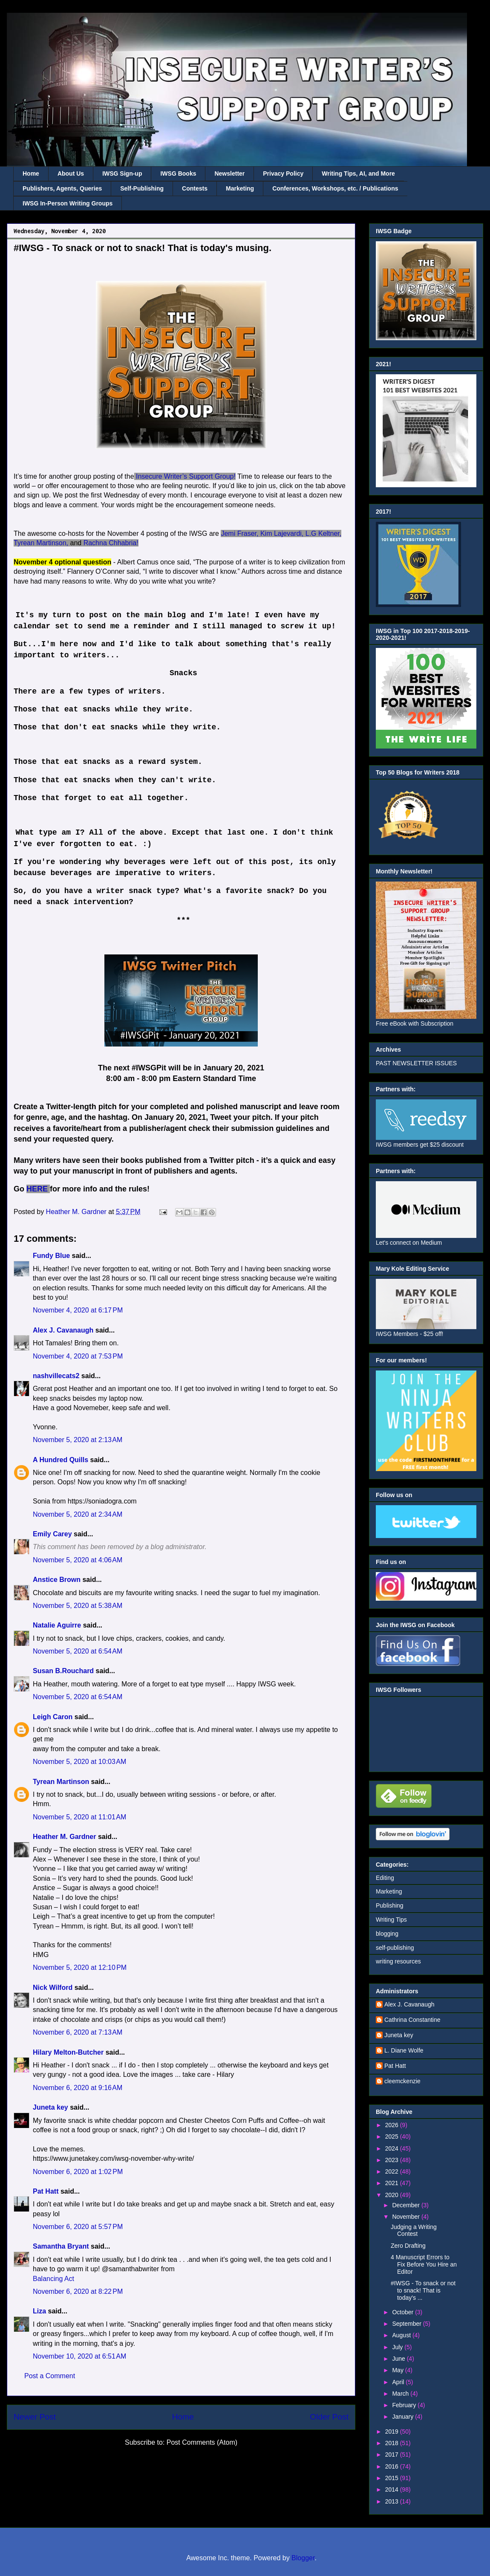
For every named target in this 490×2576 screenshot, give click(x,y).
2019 (392, 2431)
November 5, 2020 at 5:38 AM (77, 1605)
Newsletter (229, 173)
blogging (387, 1933)
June (399, 2358)
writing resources (398, 1961)
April (399, 2382)
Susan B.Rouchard (63, 1670)
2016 (392, 2466)
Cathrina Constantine (412, 2019)
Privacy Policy (283, 173)
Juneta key (50, 2107)
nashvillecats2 (56, 1375)
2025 (392, 2136)
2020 (392, 2194)
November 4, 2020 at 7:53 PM (78, 1356)
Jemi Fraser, (239, 533)
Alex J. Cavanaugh (63, 1330)
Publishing (390, 1905)
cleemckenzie (402, 2081)
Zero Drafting (408, 2245)
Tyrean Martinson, (41, 542)
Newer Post (35, 2416)
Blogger (302, 2558)
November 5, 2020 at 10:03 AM (79, 1761)
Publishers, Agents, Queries (62, 188)
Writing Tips (391, 1919)
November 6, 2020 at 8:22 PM (78, 2291)
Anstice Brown (57, 1579)
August (402, 2335)
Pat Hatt (45, 2191)
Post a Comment (49, 2375)
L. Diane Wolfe (404, 2050)
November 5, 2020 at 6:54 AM (77, 1651)
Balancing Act (53, 2278)
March (401, 2393)
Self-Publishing (142, 188)
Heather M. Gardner (64, 1836)
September (407, 2323)
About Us (71, 173)
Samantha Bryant (61, 2246)
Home (31, 173)
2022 (392, 2171)
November (406, 2216)
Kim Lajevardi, (281, 533)
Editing (385, 1877)
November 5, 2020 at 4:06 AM (77, 1560)
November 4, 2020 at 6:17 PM (78, 1310)
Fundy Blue (51, 1255)
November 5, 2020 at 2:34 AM (77, 1514)
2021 (392, 2183)
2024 (392, 2148)
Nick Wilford (52, 1987)
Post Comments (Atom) (202, 2442)
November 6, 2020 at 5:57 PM (78, 2226)
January (403, 2416)
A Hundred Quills (60, 1459)
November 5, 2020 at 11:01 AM (79, 1817)
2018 (392, 2443)
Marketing (240, 188)
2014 (392, 2489)
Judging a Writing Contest (414, 2230)
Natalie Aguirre (57, 1625)
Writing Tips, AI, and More (358, 173)
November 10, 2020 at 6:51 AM (79, 2356)
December (406, 2205)
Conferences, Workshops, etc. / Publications (335, 188)
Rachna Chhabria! (111, 542)
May (398, 2370)
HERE (37, 1189)
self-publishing (395, 1947)
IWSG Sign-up (122, 173)
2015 (392, 2478)
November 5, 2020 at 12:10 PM (80, 1967)
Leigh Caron (52, 1716)
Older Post (329, 2416)
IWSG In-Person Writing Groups (67, 203)
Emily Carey (52, 1534)
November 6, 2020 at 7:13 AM (77, 2032)
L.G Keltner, (324, 533)
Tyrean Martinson (61, 1781)
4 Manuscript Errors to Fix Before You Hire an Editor (424, 2264)
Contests (195, 188)
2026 (392, 2125)
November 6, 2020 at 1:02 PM (78, 2171)
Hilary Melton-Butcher (68, 2052)
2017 (392, 2454)
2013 (392, 2501)
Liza (39, 2311)
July (398, 2347)
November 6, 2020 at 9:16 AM (77, 2087)
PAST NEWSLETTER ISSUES (416, 1063)
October (403, 2312)
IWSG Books (178, 173)
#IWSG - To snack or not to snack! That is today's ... (423, 2290)
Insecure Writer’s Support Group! (186, 476)
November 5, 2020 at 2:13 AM (77, 1439)
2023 (392, 2160)
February (405, 2405)
